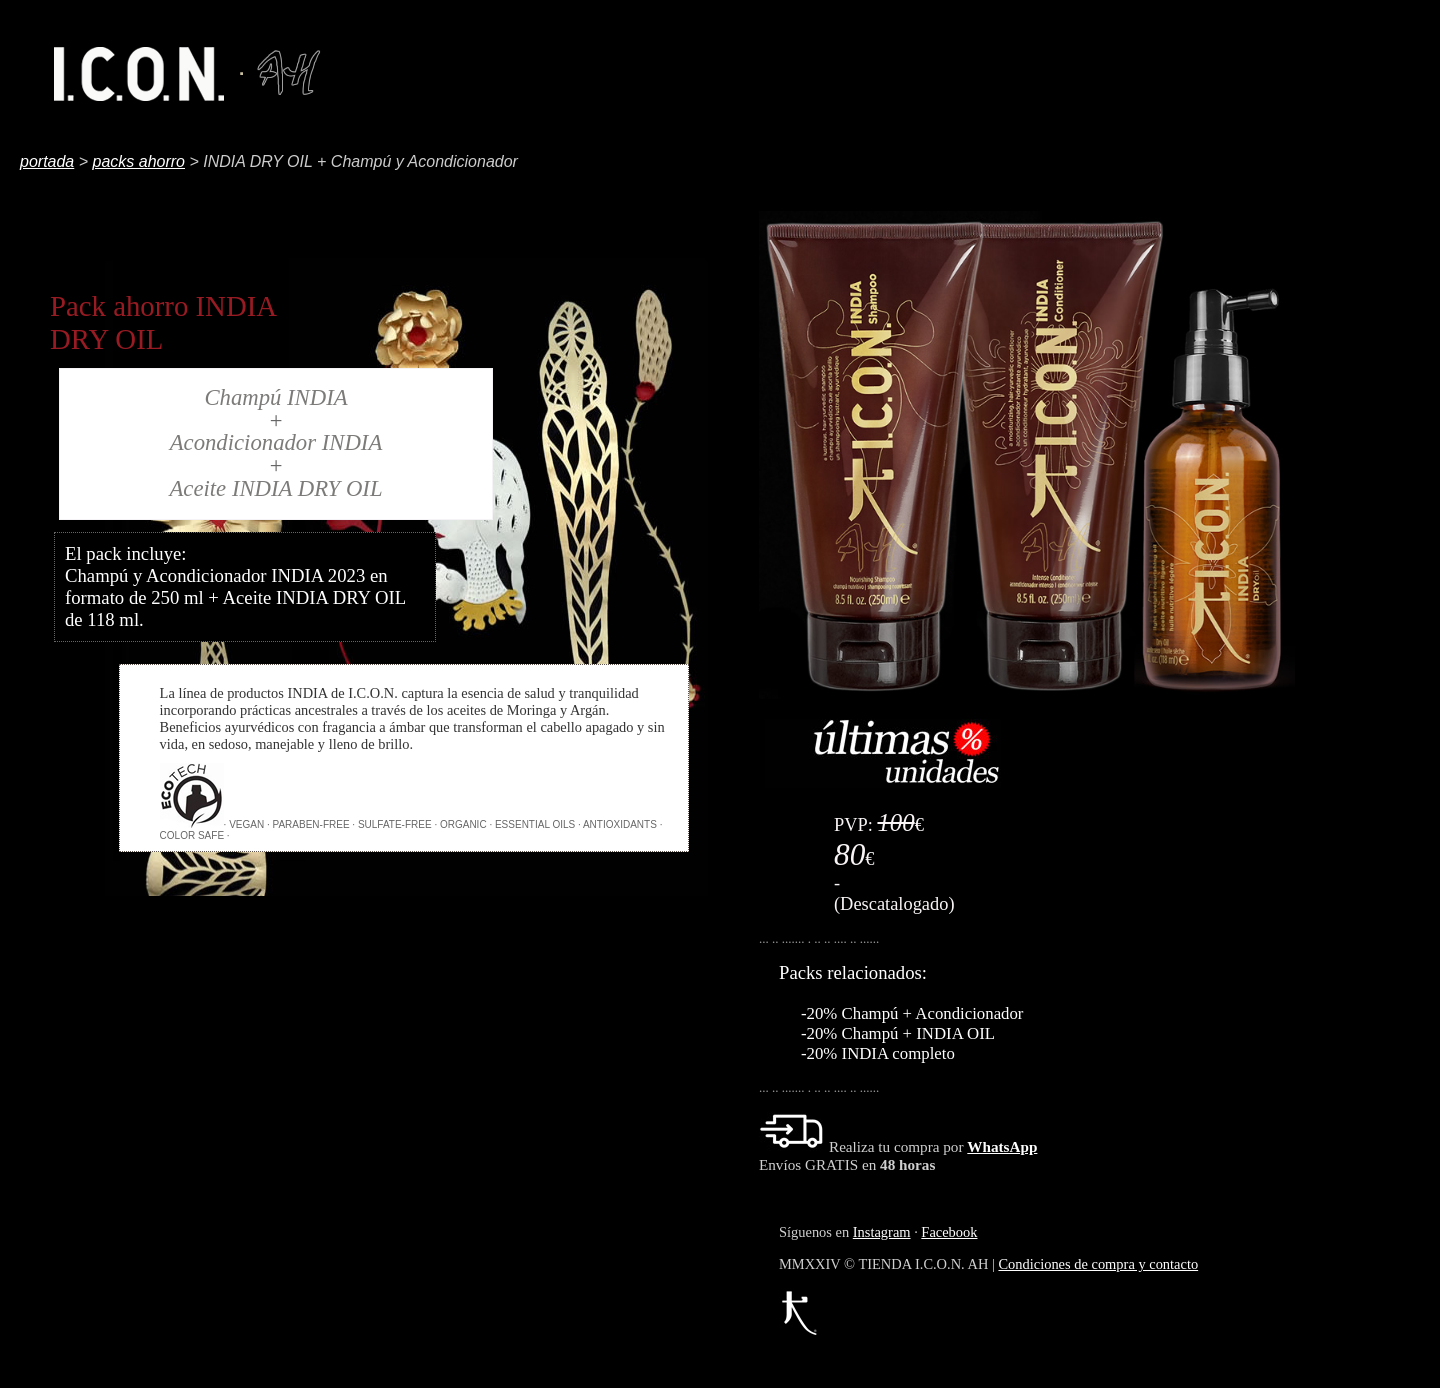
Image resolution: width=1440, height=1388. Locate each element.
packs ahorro (139, 161)
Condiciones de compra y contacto (1098, 1264)
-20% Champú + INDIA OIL (898, 1033)
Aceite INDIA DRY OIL (275, 488)
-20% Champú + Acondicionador (912, 1013)
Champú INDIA (275, 397)
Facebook (949, 1232)
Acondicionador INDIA (276, 442)
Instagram (882, 1232)
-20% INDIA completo (878, 1053)
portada (47, 161)
